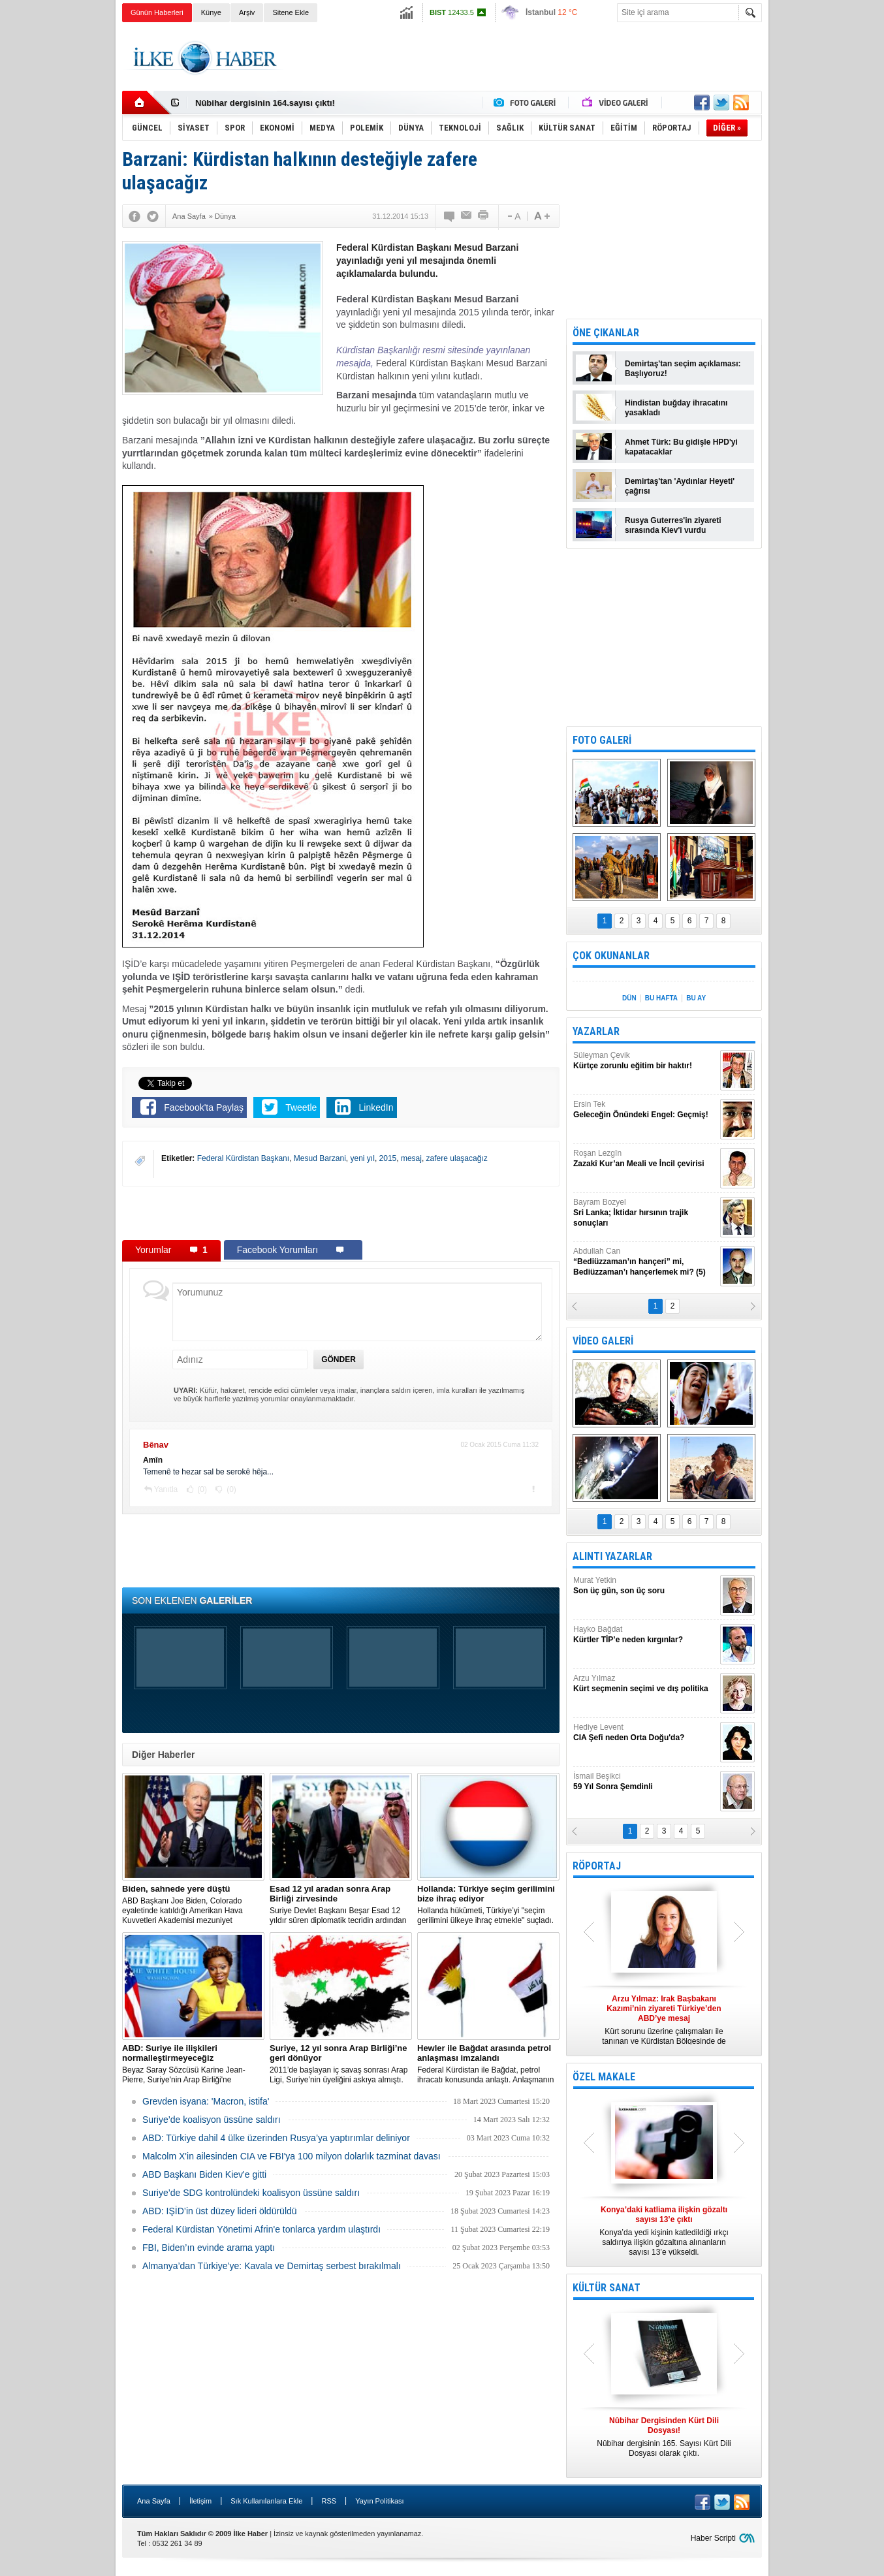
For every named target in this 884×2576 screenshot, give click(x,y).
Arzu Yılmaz (645, 1684)
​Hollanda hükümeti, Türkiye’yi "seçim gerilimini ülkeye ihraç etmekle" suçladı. (488, 1904)
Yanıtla (166, 1489)
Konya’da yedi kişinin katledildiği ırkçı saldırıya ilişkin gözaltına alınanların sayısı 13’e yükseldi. (664, 2231)
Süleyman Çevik (645, 1061)
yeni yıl (363, 1158)
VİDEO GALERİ (603, 1341)
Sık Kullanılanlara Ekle (266, 2501)
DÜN (629, 998)
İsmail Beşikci (645, 1782)
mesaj (411, 1158)
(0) (201, 1489)
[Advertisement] (826, 228)
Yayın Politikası (379, 2501)
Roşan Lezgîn (645, 1159)
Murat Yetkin (645, 1586)
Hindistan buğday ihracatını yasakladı (676, 407)
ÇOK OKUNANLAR (611, 955)
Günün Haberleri (157, 12)
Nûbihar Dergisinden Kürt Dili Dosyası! (273, 103)
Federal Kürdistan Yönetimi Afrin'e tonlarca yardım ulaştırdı (261, 2229)
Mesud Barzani (320, 1158)
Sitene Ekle (290, 12)
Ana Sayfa (153, 2501)
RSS (328, 2501)
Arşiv (247, 12)
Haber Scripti (713, 2538)
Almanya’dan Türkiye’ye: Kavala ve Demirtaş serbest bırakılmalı (271, 2266)
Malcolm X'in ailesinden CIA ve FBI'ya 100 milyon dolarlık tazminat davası (291, 2156)
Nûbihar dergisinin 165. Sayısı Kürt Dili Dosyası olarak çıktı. (664, 2437)
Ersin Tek (645, 1110)
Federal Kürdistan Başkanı (243, 1158)
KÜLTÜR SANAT (606, 2288)
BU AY (696, 998)
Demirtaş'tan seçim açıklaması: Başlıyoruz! (683, 368)
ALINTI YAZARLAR (612, 1556)
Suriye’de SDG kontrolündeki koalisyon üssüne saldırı (251, 2192)
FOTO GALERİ (602, 740)
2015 (388, 1158)
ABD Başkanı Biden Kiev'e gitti (204, 2174)
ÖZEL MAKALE (604, 2077)
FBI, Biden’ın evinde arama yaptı (208, 2247)
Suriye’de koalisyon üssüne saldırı (211, 2119)
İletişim (200, 2501)
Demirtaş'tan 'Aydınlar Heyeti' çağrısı (679, 486)
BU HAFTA (661, 998)
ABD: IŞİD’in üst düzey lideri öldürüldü (219, 2211)
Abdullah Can (645, 1262)
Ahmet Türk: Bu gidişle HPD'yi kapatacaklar (681, 446)
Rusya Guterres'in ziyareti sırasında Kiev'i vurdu (673, 525)
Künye (211, 12)
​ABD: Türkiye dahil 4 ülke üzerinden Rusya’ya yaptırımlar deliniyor (276, 2138)
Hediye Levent (645, 1733)
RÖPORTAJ (597, 1866)
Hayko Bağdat (645, 1635)
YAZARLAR (596, 1031)
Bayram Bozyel (645, 1213)
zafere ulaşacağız (457, 1158)
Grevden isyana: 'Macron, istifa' (205, 2101)
